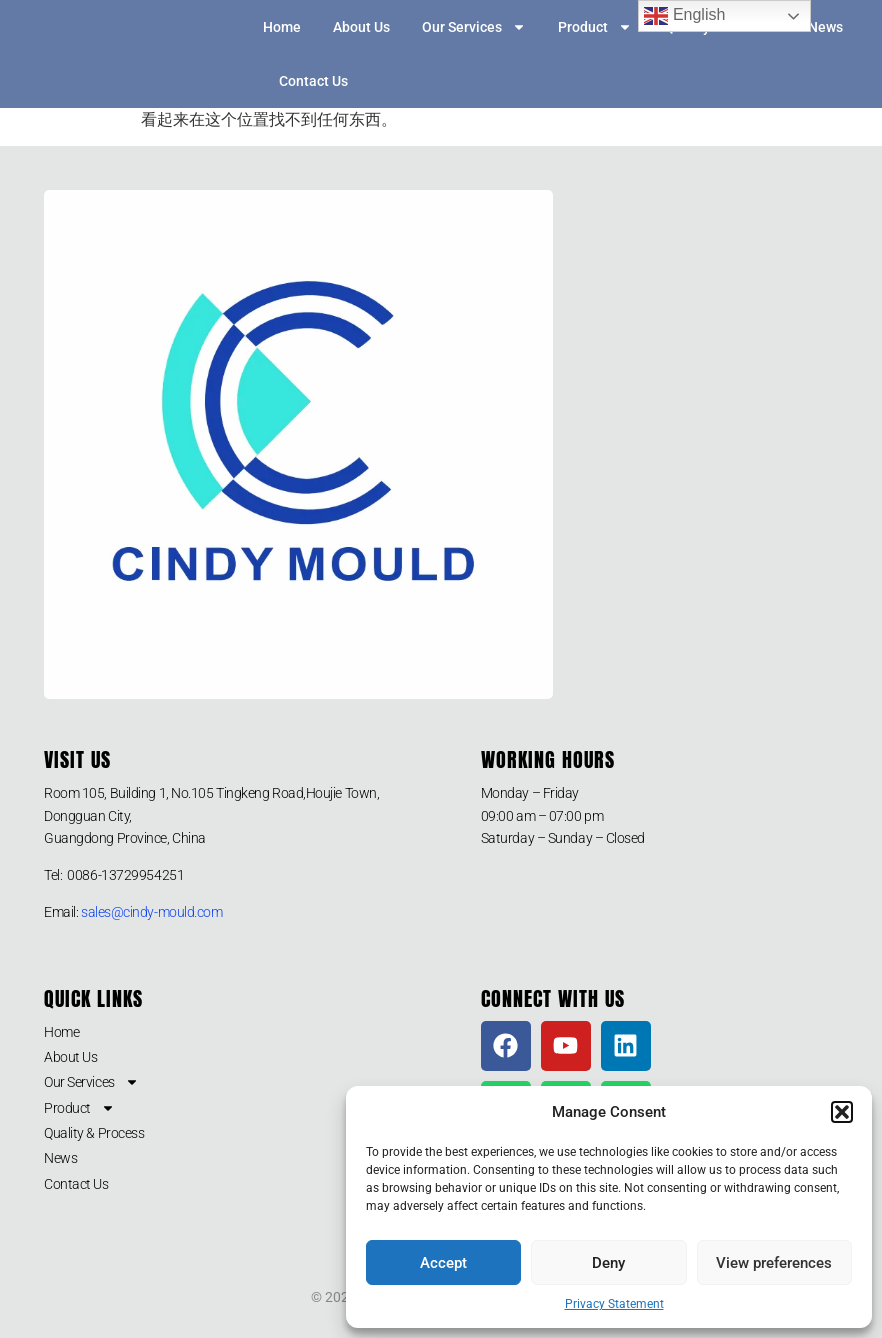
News (825, 27)
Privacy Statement (614, 1304)
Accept (443, 1263)
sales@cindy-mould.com (152, 912)
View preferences (774, 1263)
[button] (842, 1112)
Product (595, 27)
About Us (361, 27)
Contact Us (313, 81)
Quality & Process (94, 1133)
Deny (608, 1263)
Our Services (474, 27)
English (684, 16)
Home (282, 27)
